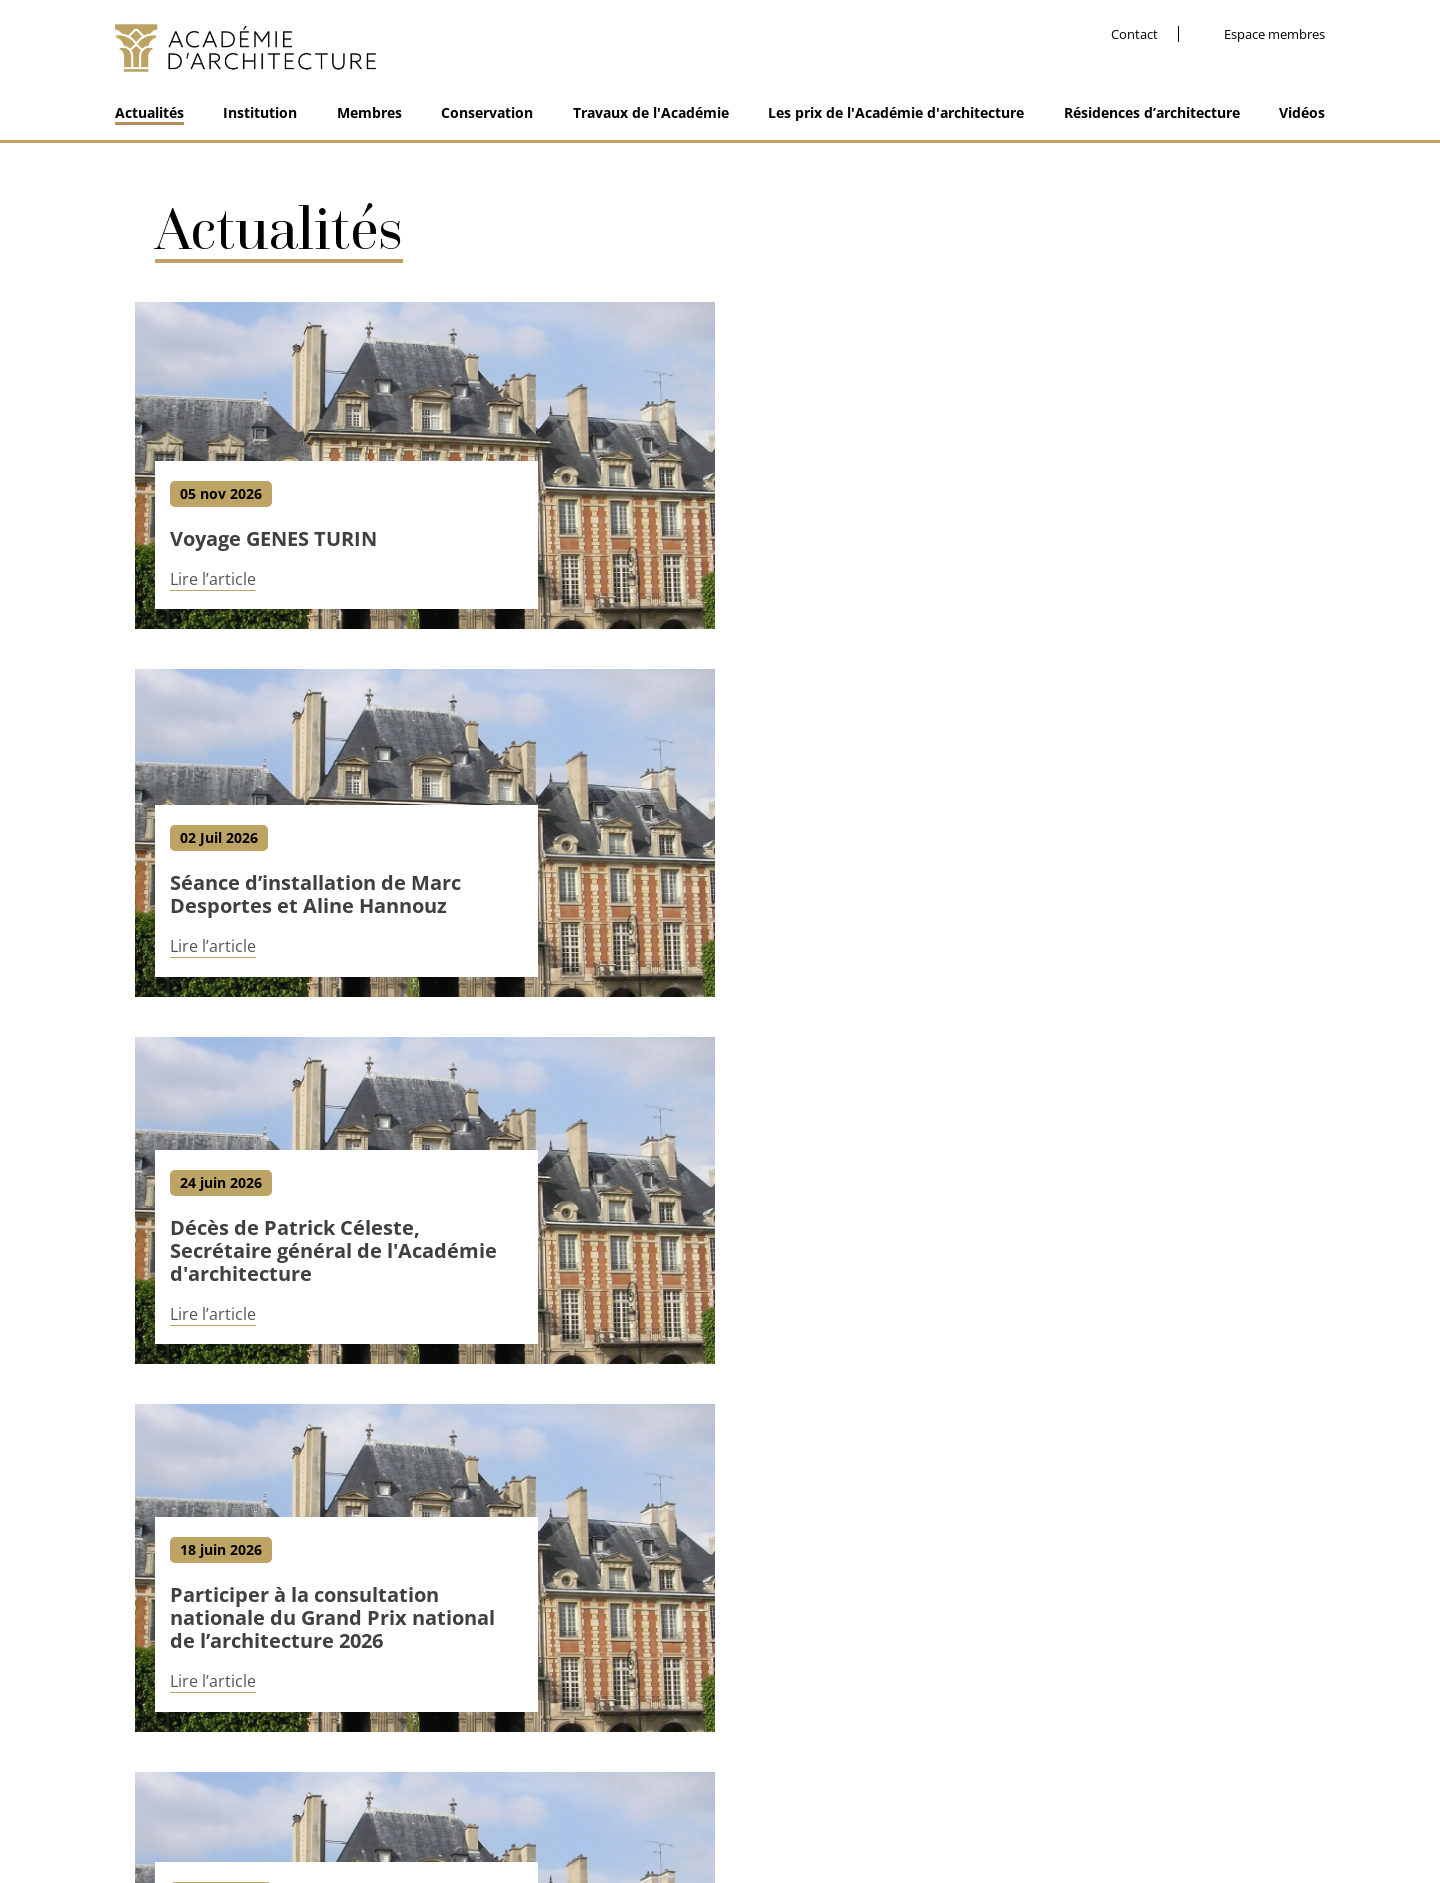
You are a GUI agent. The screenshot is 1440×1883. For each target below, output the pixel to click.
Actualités (149, 112)
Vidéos (1302, 112)
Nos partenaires (756, 1804)
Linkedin (1090, 1719)
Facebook (1049, 1719)
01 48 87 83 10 (188, 1725)
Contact (1134, 34)
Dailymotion (1240, 1719)
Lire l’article (213, 582)
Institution (260, 112)
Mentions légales (639, 1804)
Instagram (1140, 1719)
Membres (369, 112)
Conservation (487, 112)
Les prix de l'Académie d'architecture (896, 112)
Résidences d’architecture (1152, 112)
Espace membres (1274, 34)
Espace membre (871, 1804)
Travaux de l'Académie (651, 112)
